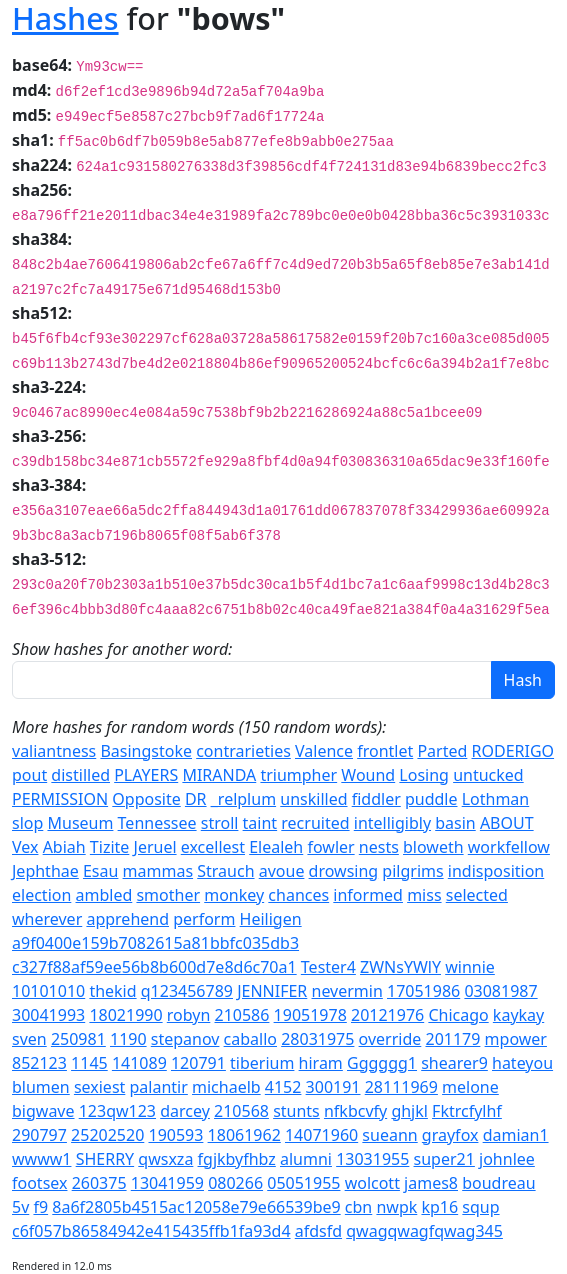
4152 (283, 1087)
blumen (41, 1087)
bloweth (433, 847)
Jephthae (45, 871)
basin (455, 823)
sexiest (99, 1087)
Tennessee (157, 823)
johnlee (507, 1159)
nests (379, 847)
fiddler (376, 799)
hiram (321, 1063)
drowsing (344, 871)
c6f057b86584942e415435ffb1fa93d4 (151, 1231)
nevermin (347, 991)
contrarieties (243, 751)
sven (29, 1039)
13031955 (372, 1159)
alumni (306, 1159)
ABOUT (507, 823)
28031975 (317, 1039)
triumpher (298, 775)
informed (368, 895)
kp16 (439, 1207)
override (390, 1039)
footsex (39, 1183)
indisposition (496, 871)
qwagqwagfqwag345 (424, 1231)
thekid (112, 991)
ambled (104, 895)
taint (260, 823)
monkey (234, 895)
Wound (368, 775)
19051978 (310, 1015)
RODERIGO (513, 751)
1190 (128, 1039)
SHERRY (105, 1159)
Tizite (109, 847)
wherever (47, 919)
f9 (40, 1207)
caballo (250, 1039)
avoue (282, 871)
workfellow (509, 847)
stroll (220, 823)
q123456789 (187, 991)
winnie (470, 967)
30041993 (48, 1015)
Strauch (225, 871)
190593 (175, 1135)
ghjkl (409, 1111)
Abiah (64, 847)
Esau (100, 871)
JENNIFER (272, 991)
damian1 (516, 1135)
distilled (80, 775)
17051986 (423, 991)
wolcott (372, 1183)
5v (20, 1207)
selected (477, 895)
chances (298, 895)
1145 (89, 1063)
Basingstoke (146, 751)
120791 (198, 1063)
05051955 (303, 1183)
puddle (431, 799)
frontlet (385, 751)
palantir (159, 1087)
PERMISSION (60, 799)
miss (424, 895)
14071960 (321, 1135)
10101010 (48, 991)
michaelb (226, 1087)
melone (470, 1087)
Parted (442, 751)
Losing (424, 775)
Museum (80, 823)
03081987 (500, 991)
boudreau (498, 1183)
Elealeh (276, 847)
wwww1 (41, 1159)
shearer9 (454, 1063)
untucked (488, 775)
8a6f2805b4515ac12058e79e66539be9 (196, 1207)
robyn (189, 1015)
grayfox (450, 1135)
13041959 (167, 1183)
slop (27, 823)
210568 (241, 1111)
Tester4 (328, 967)
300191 (333, 1087)
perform (204, 919)
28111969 (401, 1087)
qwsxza (165, 1159)
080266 (235, 1183)
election (41, 895)
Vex (25, 847)
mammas (158, 871)
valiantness (54, 751)
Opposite (146, 799)
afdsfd (318, 1231)
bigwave (43, 1111)
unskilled (313, 799)
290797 (39, 1135)
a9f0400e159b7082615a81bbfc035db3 (155, 943)
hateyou (522, 1063)
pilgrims (412, 871)
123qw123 (117, 1111)
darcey (185, 1111)
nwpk (396, 1207)
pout (29, 775)
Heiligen (271, 919)
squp (480, 1207)
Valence (324, 751)
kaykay (518, 1015)
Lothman (496, 799)
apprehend (127, 919)
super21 (444, 1159)
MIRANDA (219, 775)
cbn (358, 1207)
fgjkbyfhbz (237, 1159)
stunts (296, 1111)
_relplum (243, 799)
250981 (78, 1039)
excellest (213, 847)
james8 (431, 1183)
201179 (452, 1039)
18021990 (125, 1015)
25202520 (107, 1135)
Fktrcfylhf (467, 1111)
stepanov (185, 1039)
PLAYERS (146, 775)
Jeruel (155, 847)
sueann (389, 1135)
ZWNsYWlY (400, 967)
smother (168, 895)
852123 (39, 1063)
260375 (99, 1183)
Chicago (458, 1015)
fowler (330, 847)
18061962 (244, 1135)
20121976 (387, 1015)
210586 (242, 1015)
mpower (516, 1039)
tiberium (262, 1063)
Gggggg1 (382, 1063)
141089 (139, 1063)
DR (196, 799)
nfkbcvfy (355, 1111)
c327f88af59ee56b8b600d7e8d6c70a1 (154, 967)
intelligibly (392, 823)
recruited (315, 823)
